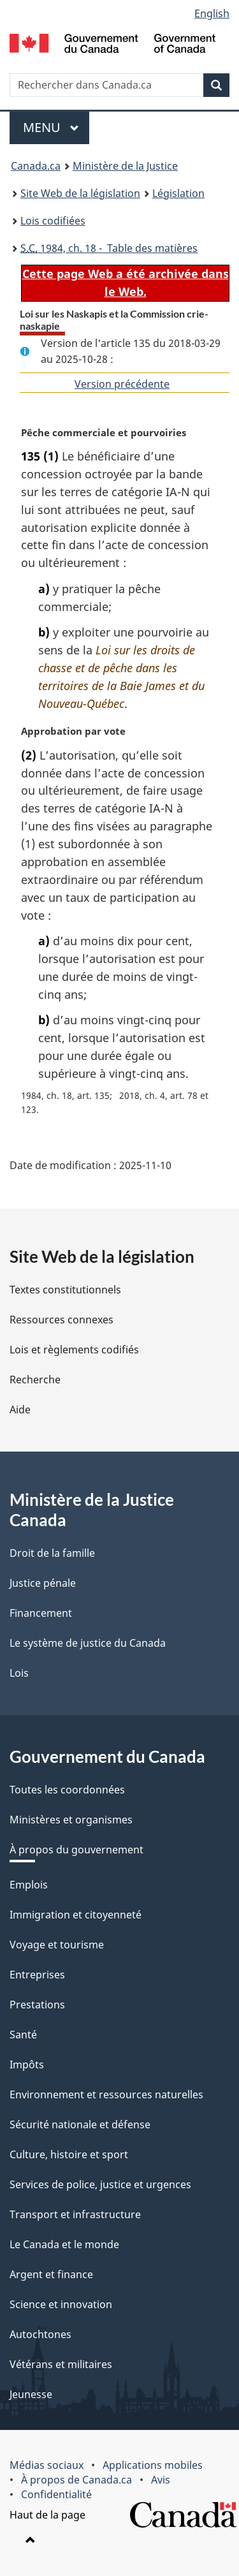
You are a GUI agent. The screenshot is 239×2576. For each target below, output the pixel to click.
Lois (19, 1673)
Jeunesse (31, 2394)
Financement (41, 1613)
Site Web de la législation (80, 193)
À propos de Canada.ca (76, 2480)
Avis (160, 2480)
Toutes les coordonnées (67, 1790)
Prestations (37, 2005)
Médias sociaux (46, 2465)
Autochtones (40, 2334)
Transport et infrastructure (75, 2214)
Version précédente (122, 384)
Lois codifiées (52, 221)
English (211, 13)
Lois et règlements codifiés (74, 1350)
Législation (178, 193)
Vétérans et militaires (61, 2364)
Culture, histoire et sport (69, 2154)
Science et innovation (61, 2304)
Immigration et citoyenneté (75, 1915)
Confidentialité (56, 2494)
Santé (23, 2035)
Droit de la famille (52, 1553)
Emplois (29, 1885)
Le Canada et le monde (64, 2244)
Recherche (35, 1380)
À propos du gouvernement (76, 1850)
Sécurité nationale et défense (80, 2124)
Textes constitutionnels (65, 1290)
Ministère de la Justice (125, 166)
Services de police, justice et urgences (100, 2184)
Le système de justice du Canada (88, 1643)
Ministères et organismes (71, 1820)
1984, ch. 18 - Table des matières (109, 248)
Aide (20, 1409)
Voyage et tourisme (57, 1945)
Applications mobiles (153, 2465)
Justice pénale (43, 1583)
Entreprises (37, 1975)
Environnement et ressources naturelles (106, 2094)
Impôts (27, 2064)
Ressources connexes (61, 1320)
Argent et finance (51, 2274)
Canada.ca (36, 166)
